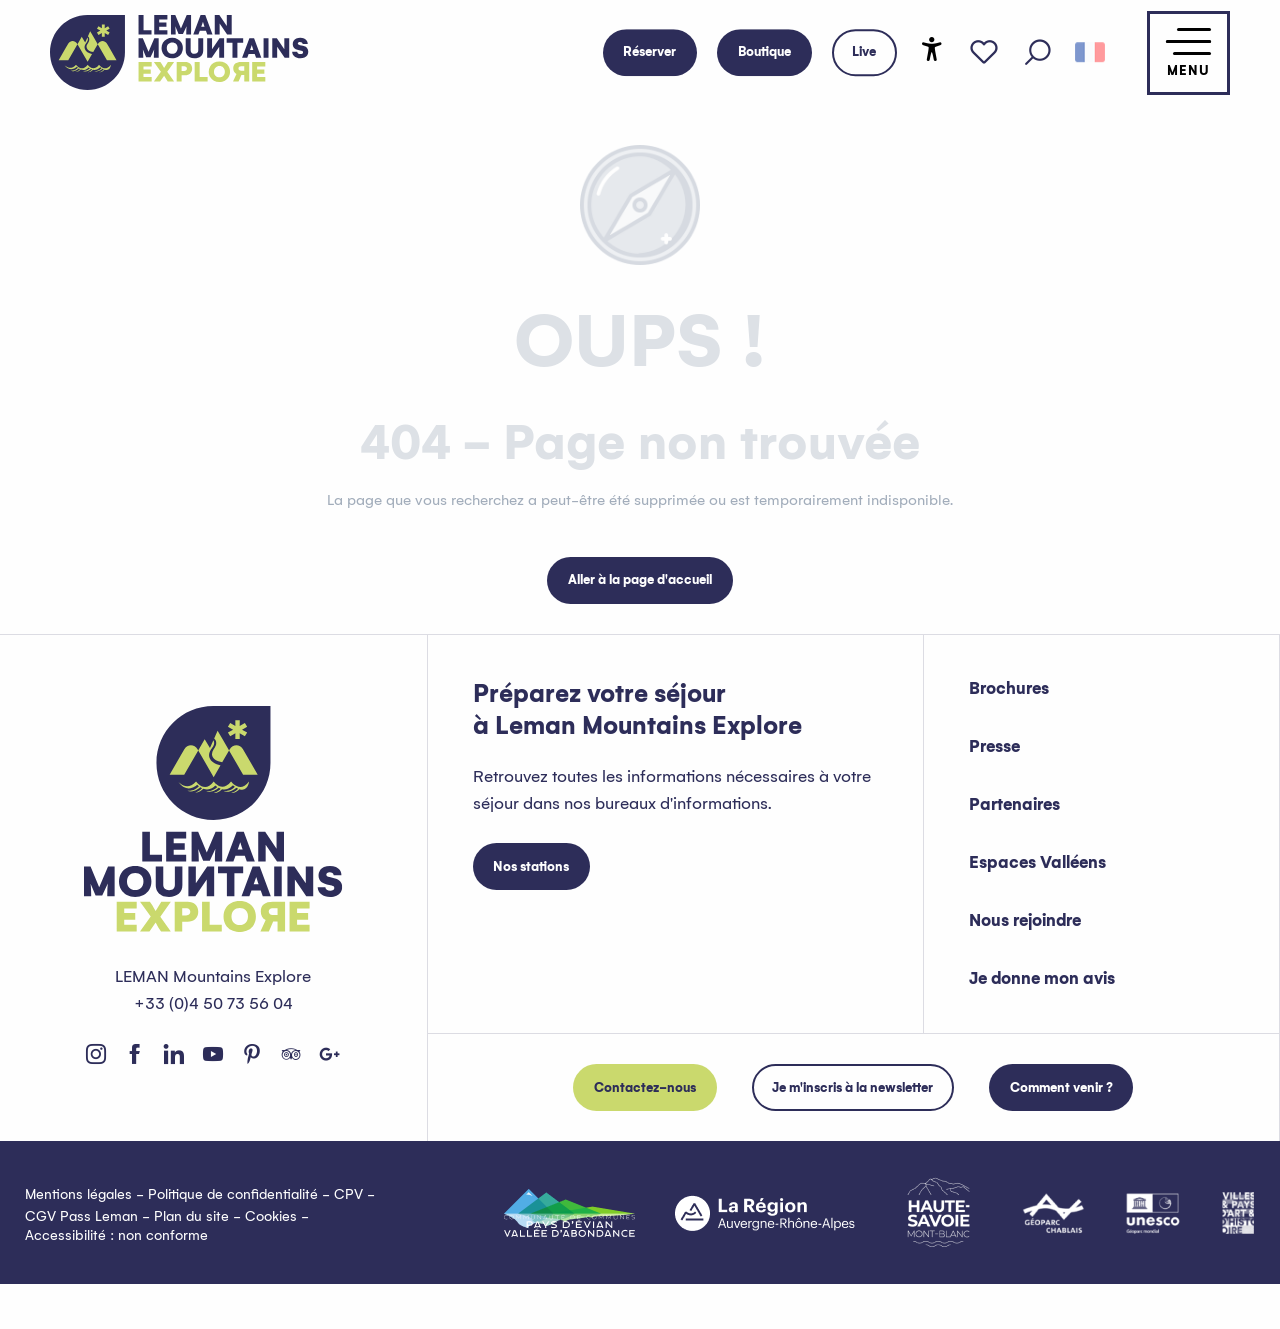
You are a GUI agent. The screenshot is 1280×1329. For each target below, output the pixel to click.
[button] (1038, 53)
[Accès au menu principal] (1188, 53)
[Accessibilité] (932, 49)
